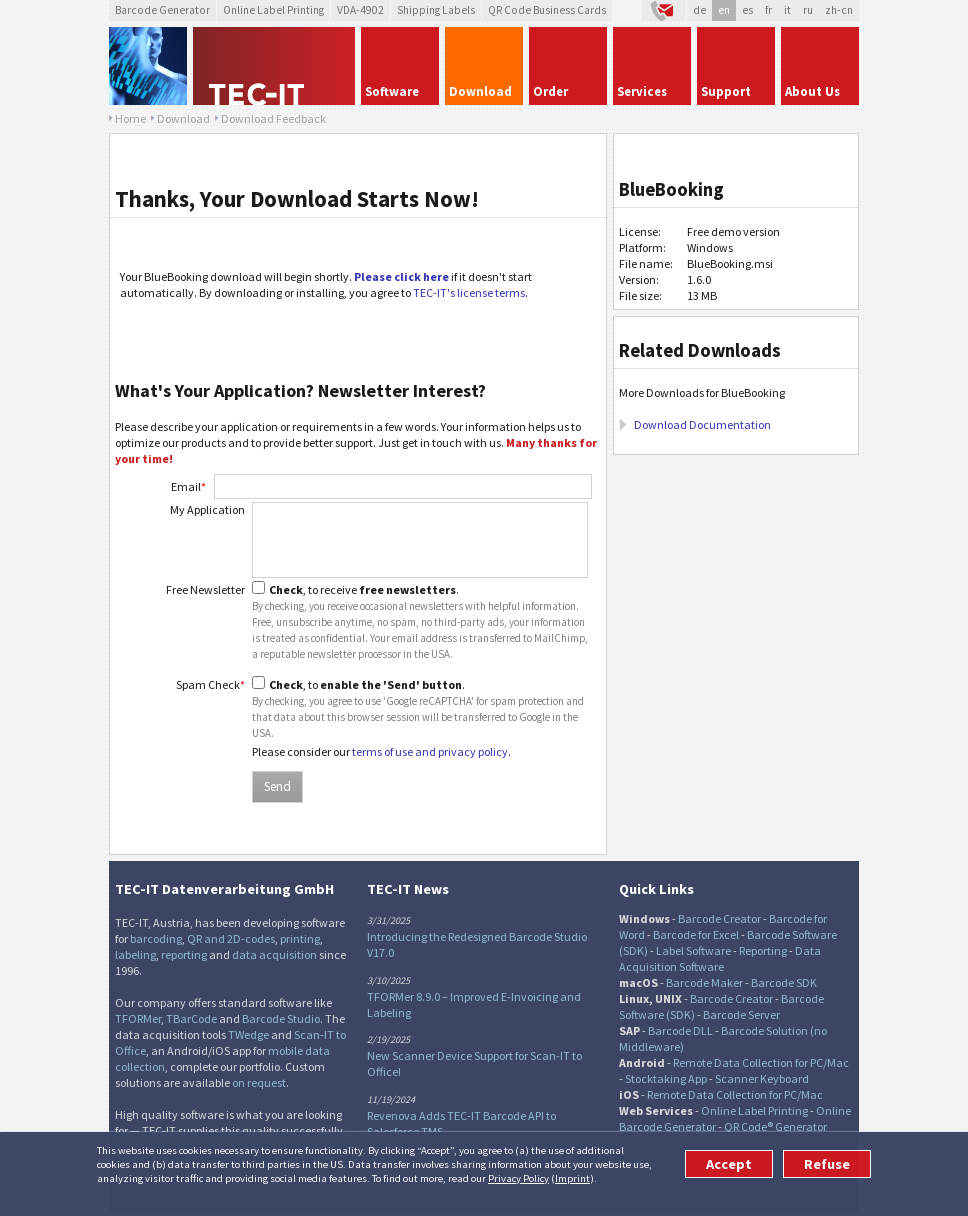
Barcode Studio (281, 1018)
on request (259, 1082)
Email (188, 486)
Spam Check (210, 684)
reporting (184, 954)
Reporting (763, 950)
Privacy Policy (518, 1178)
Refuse (827, 1164)
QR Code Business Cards (547, 10)
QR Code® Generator (775, 1126)
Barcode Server (741, 1014)
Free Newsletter (205, 589)
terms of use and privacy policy (430, 751)
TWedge (248, 1034)
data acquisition (274, 954)
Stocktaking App (666, 1078)
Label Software (693, 950)
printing (300, 938)
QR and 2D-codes (231, 938)
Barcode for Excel (696, 934)
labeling (135, 954)
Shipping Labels (436, 10)
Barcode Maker (704, 982)
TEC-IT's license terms (469, 292)
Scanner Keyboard (762, 1078)
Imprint (572, 1178)
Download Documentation (702, 424)
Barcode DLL (680, 1030)
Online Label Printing (273, 10)
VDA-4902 (360, 10)
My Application (207, 509)
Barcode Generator (162, 10)
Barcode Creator (719, 918)
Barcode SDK (784, 982)
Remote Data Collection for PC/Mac (761, 1062)
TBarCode (191, 1018)
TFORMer (138, 1018)
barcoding (156, 938)
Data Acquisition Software (720, 958)
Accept (729, 1164)
